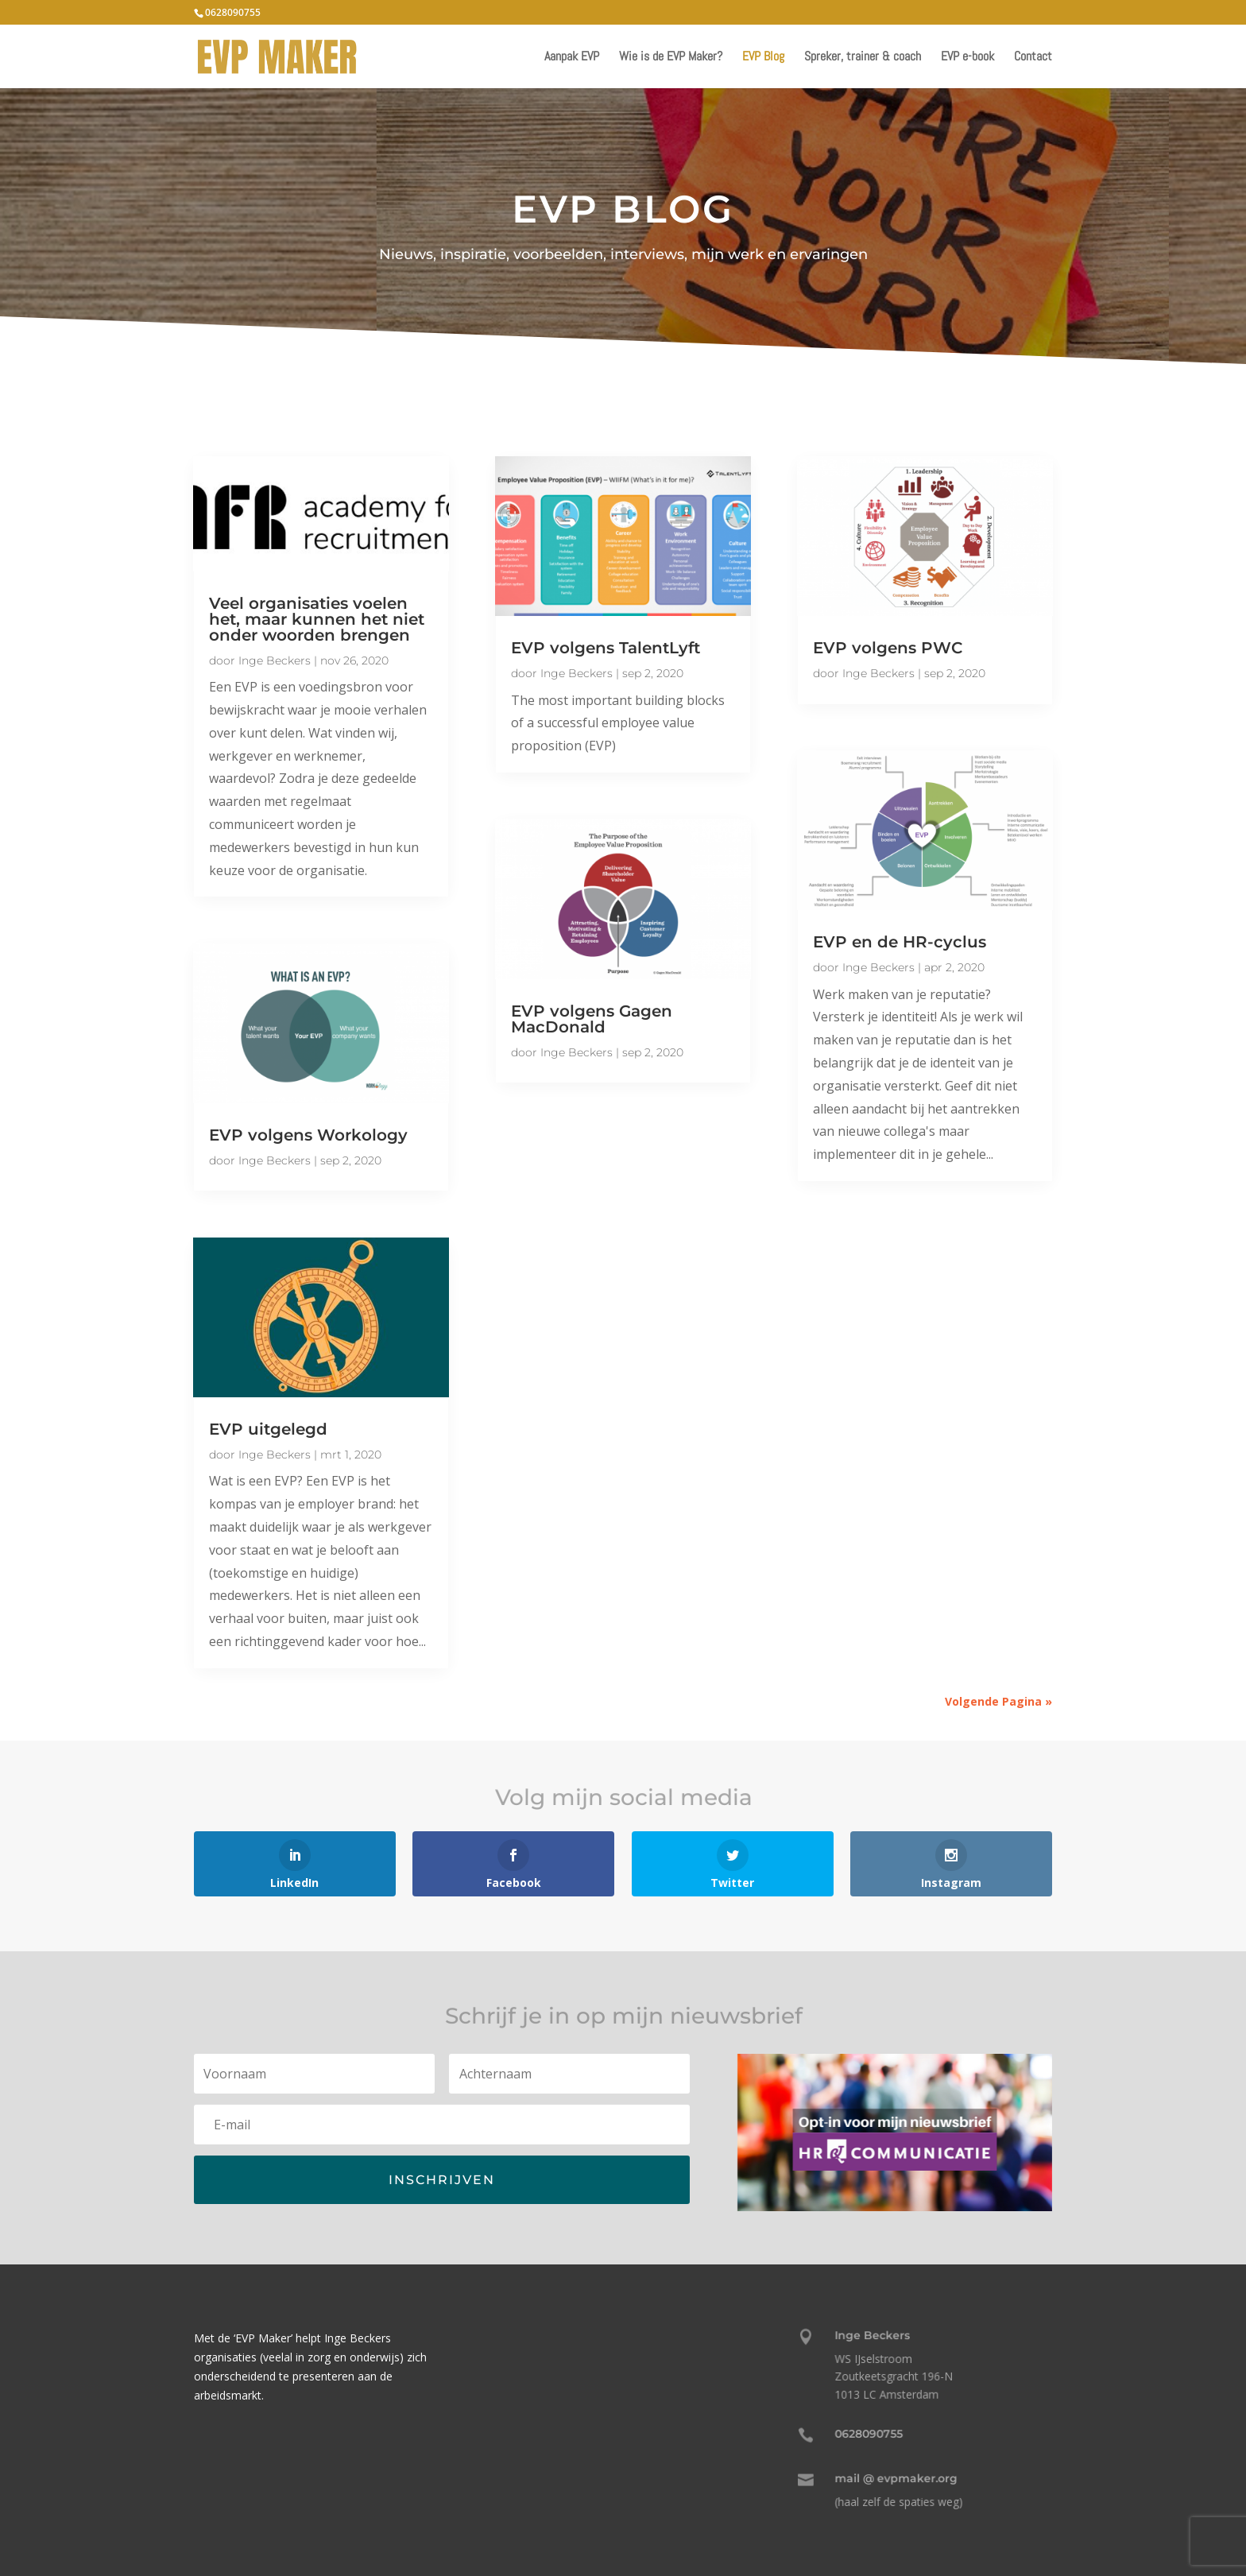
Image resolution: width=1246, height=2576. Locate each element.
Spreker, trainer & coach (862, 57)
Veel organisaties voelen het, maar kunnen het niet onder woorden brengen (316, 619)
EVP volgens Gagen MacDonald (591, 1018)
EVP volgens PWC (887, 647)
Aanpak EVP (571, 57)
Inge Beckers (274, 660)
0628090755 (233, 12)
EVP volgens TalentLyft (605, 647)
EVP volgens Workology (308, 1135)
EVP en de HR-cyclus (899, 941)
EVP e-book (967, 57)
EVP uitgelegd (268, 1429)
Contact (1033, 57)
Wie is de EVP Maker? (670, 57)
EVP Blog (763, 57)
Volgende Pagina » (998, 1701)
